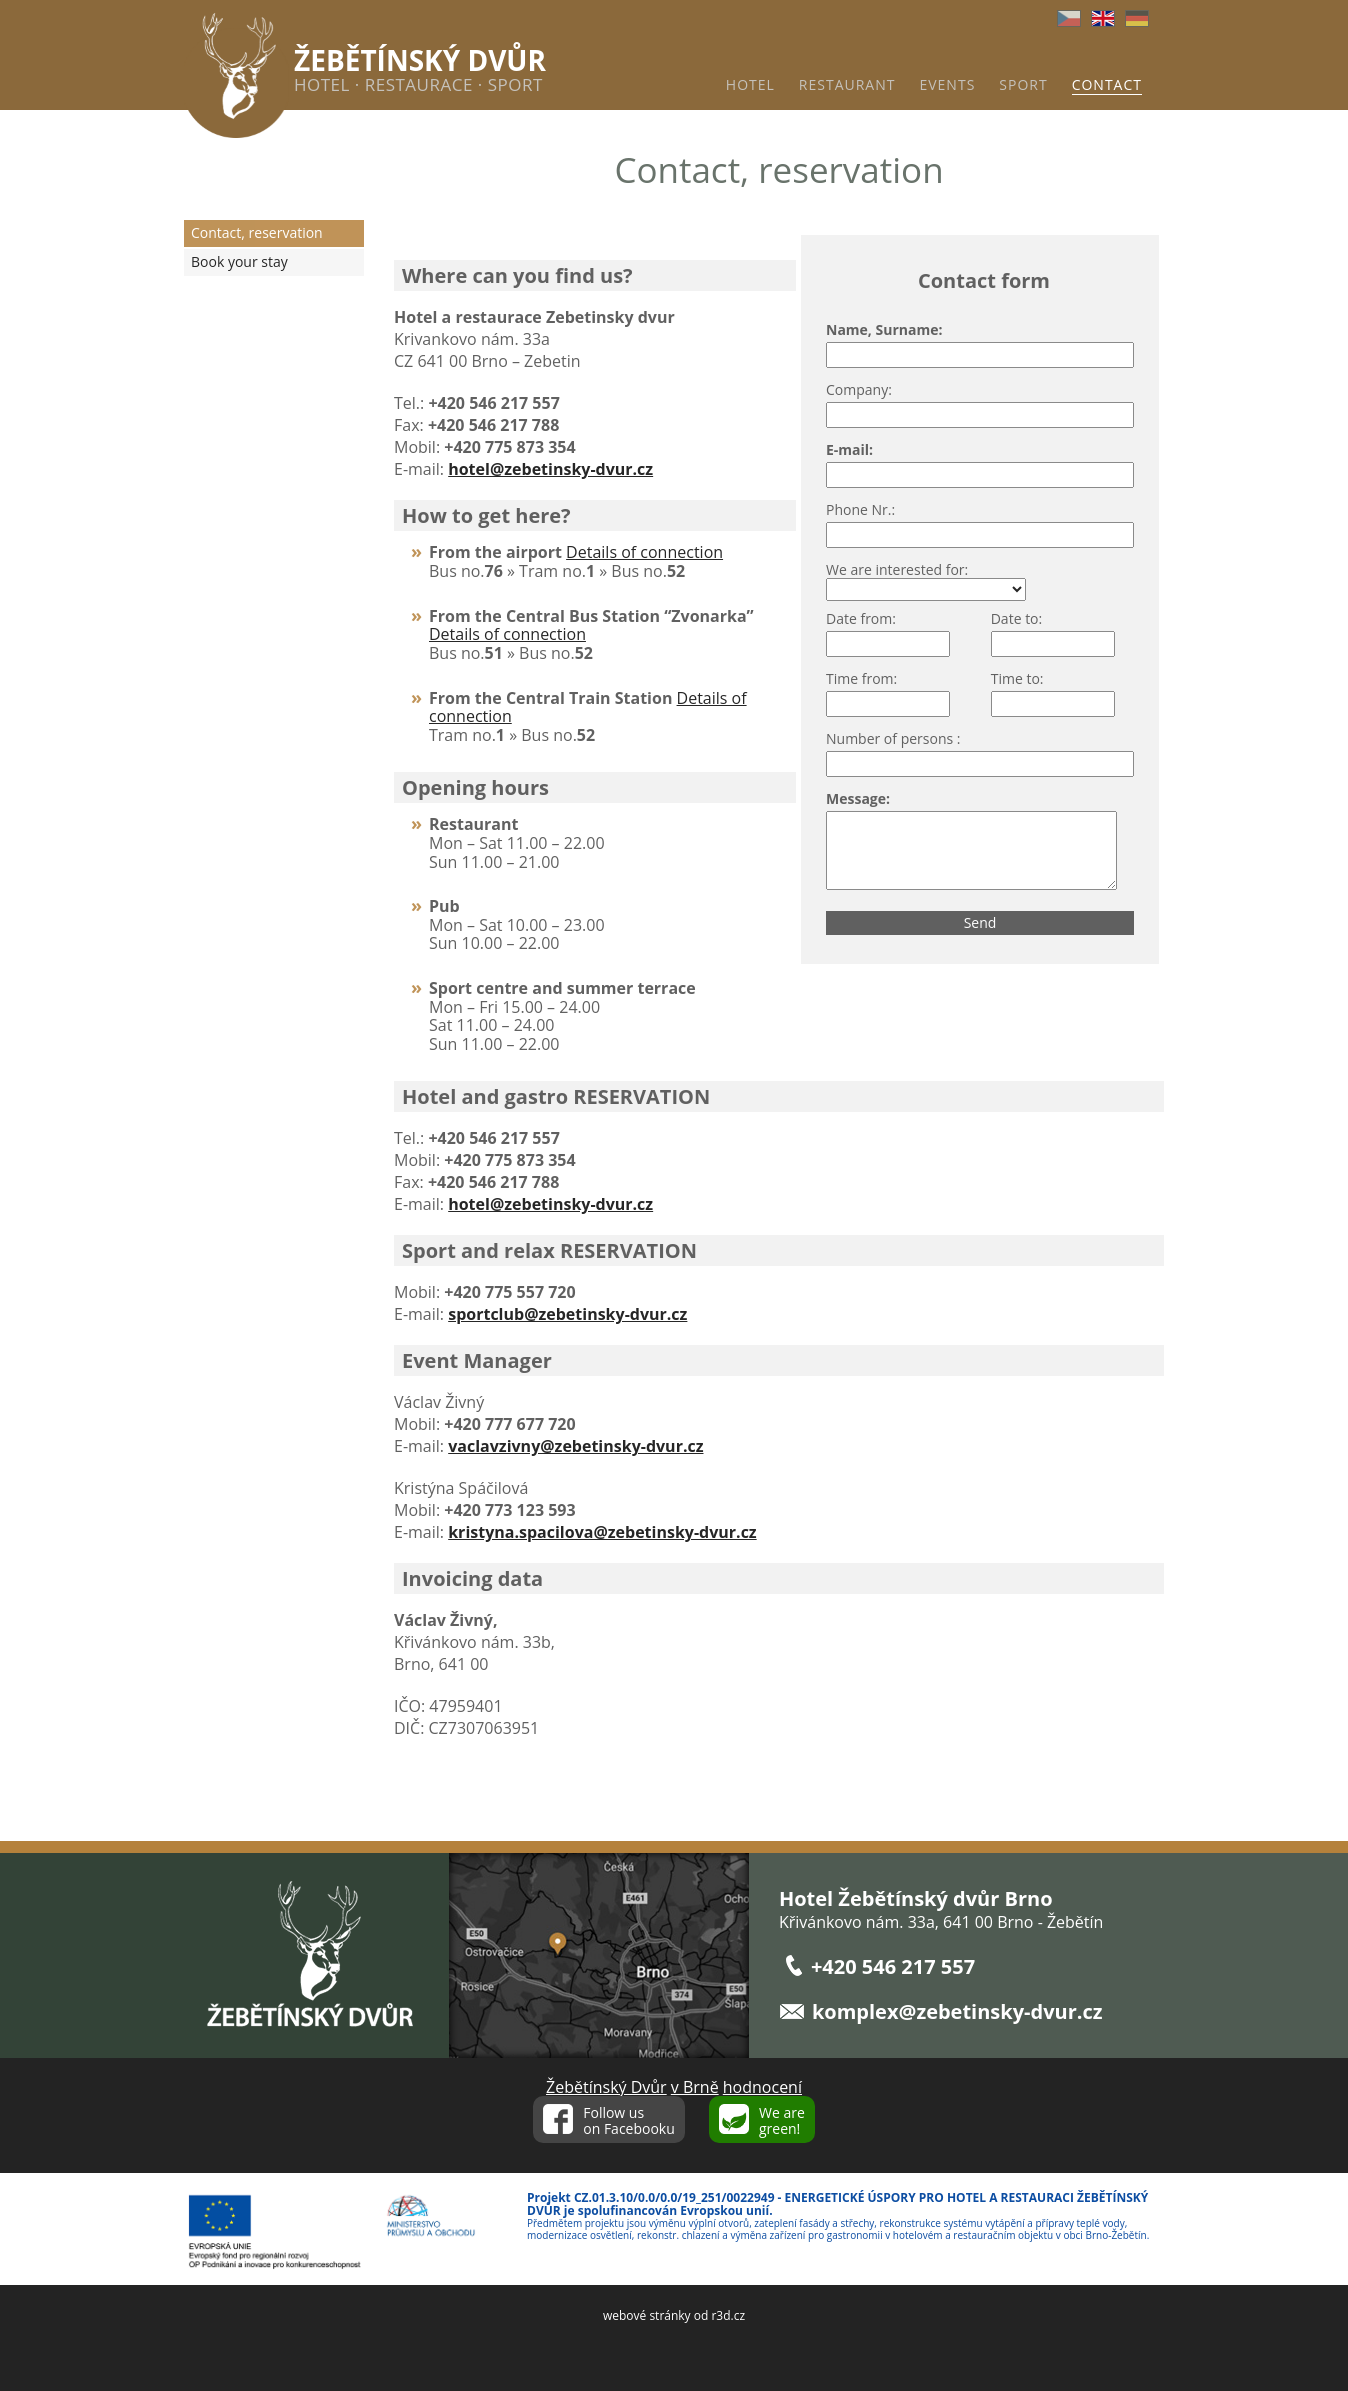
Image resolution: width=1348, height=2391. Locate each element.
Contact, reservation (257, 232)
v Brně (695, 2087)
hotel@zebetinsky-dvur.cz (550, 1204)
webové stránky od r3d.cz (674, 2315)
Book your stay (239, 261)
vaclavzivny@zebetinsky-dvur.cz (575, 1446)
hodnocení (762, 2087)
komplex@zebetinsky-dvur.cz (957, 2011)
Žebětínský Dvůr (606, 2087)
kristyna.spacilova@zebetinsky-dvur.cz (602, 1532)
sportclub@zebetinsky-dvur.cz (567, 1314)
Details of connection (644, 552)
